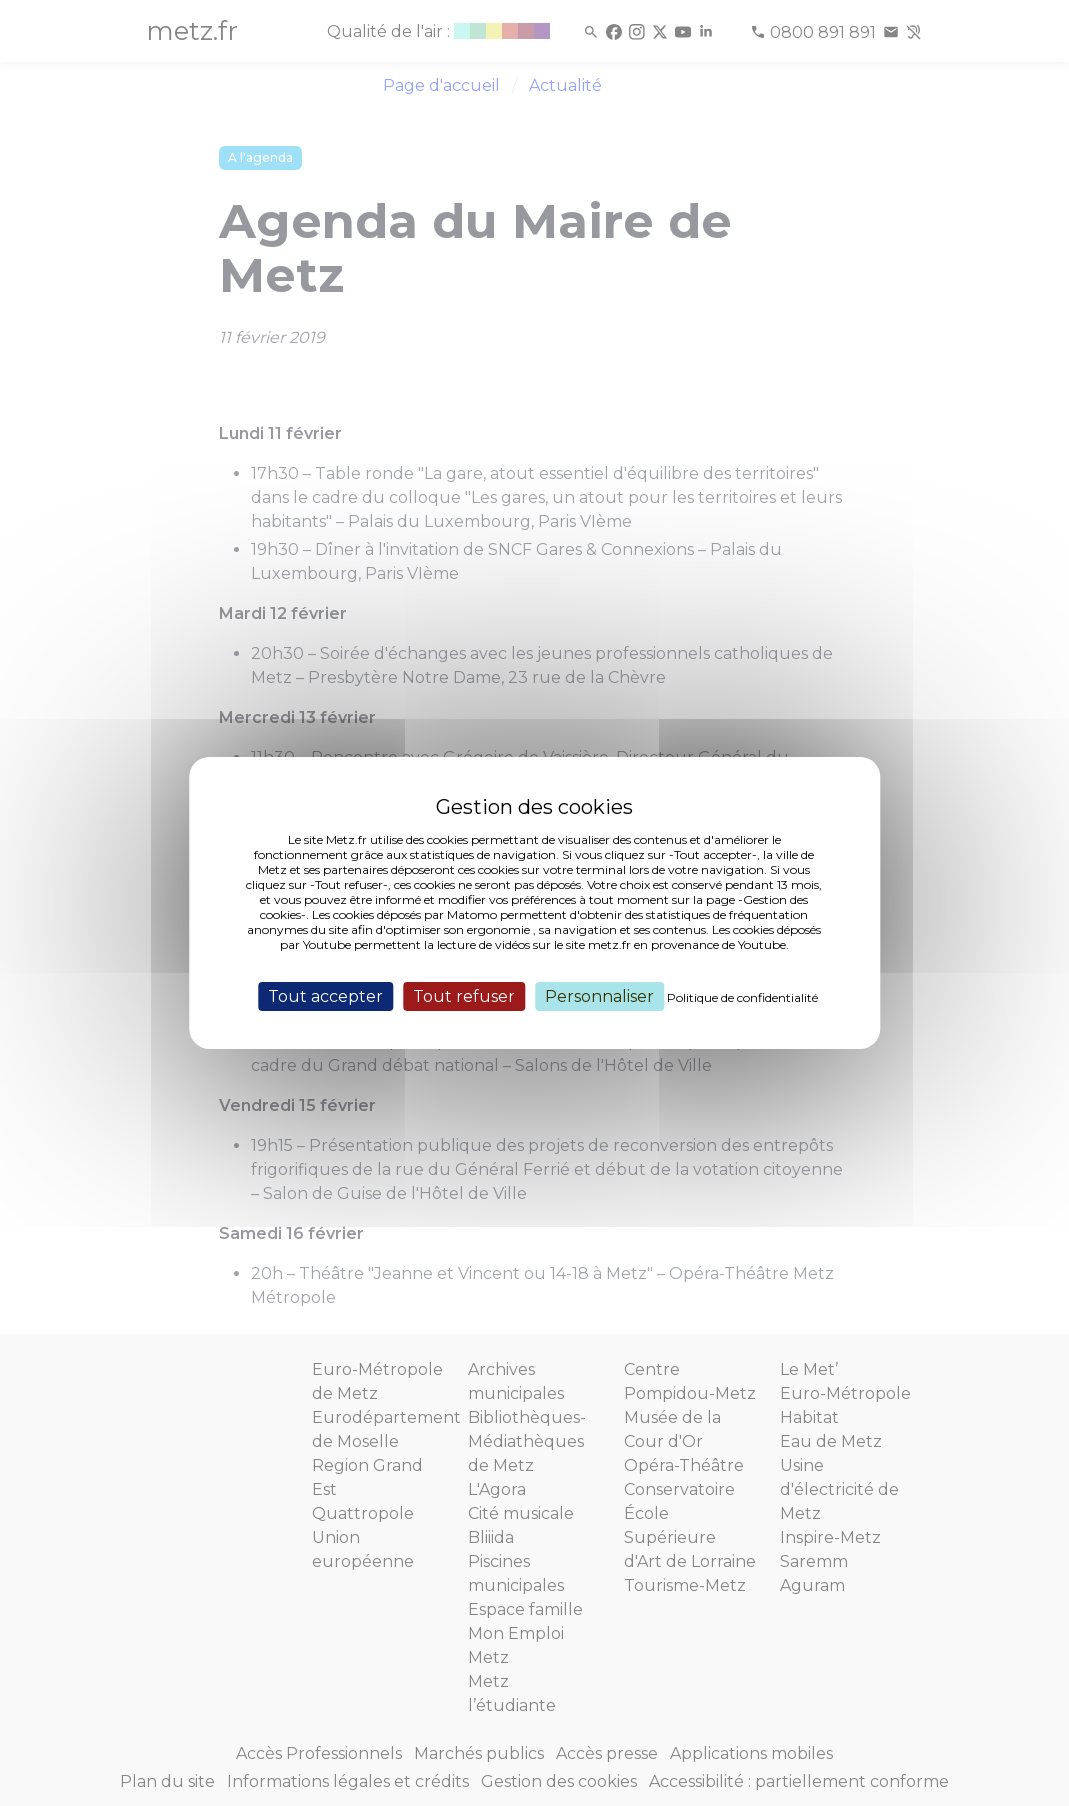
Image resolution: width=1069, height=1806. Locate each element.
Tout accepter (325, 996)
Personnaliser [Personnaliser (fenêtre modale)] (599, 996)
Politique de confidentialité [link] (742, 997)
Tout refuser (464, 996)
